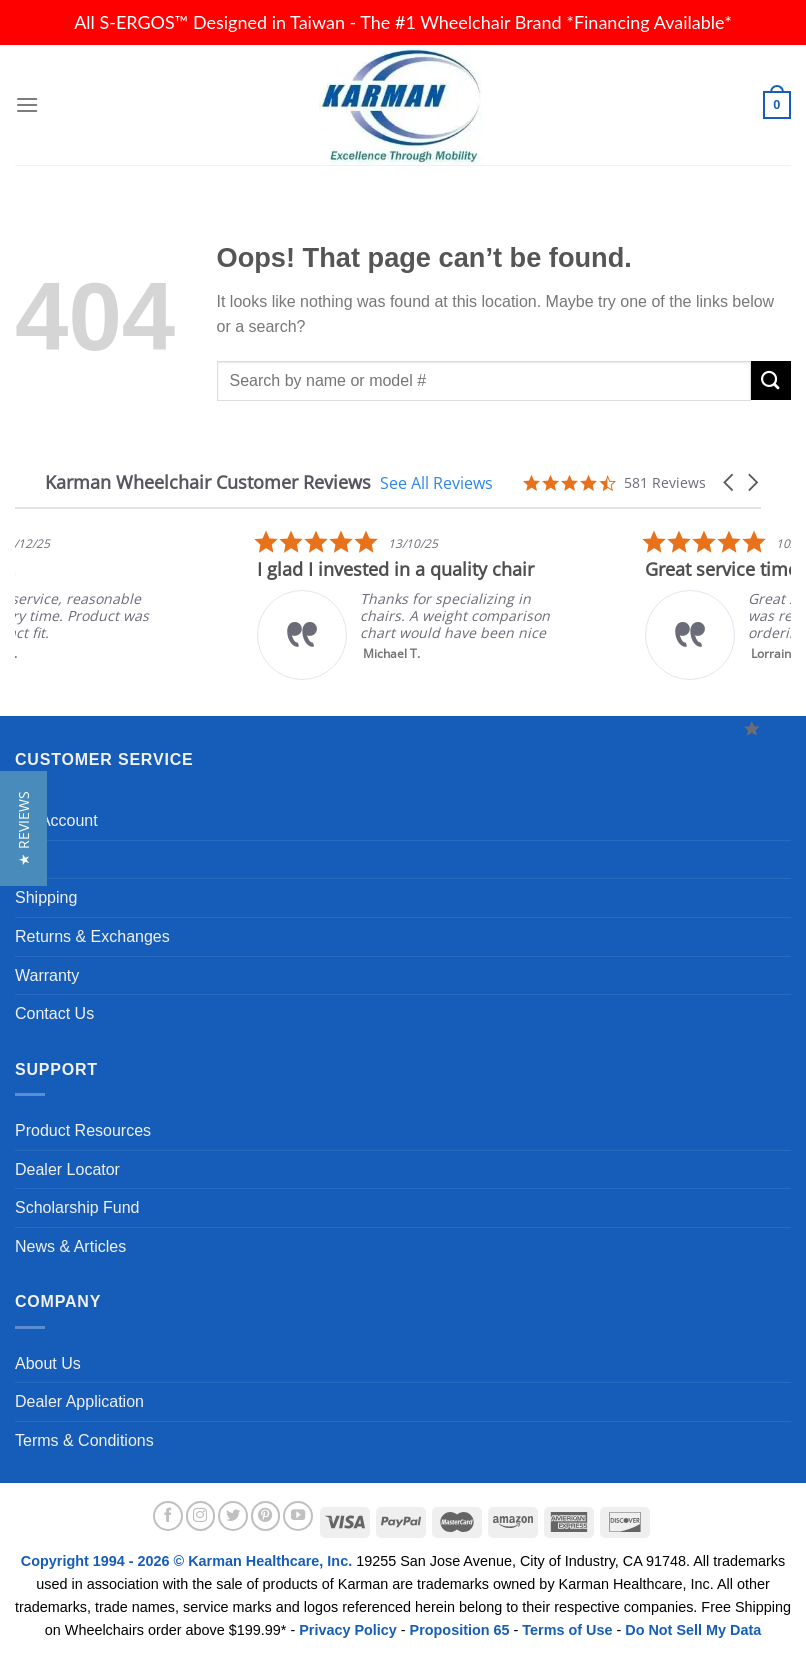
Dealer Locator (67, 1169)
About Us (48, 1363)
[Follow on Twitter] (233, 1516)
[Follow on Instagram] (201, 1516)
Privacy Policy (348, 1630)
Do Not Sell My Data (693, 1630)
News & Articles (70, 1246)
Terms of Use (567, 1630)
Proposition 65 (460, 1630)
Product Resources (83, 1130)
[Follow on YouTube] (298, 1516)
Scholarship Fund (77, 1207)
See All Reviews (436, 482)
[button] (730, 482)
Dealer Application (79, 1401)
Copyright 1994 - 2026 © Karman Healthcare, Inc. (188, 1561)
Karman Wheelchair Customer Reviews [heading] (208, 482)
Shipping (46, 897)
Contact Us (54, 1013)
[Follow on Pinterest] (266, 1516)
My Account (56, 820)
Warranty (47, 975)
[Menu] (27, 104)
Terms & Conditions (84, 1440)
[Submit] (771, 380)
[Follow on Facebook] (168, 1516)
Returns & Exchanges (92, 936)
